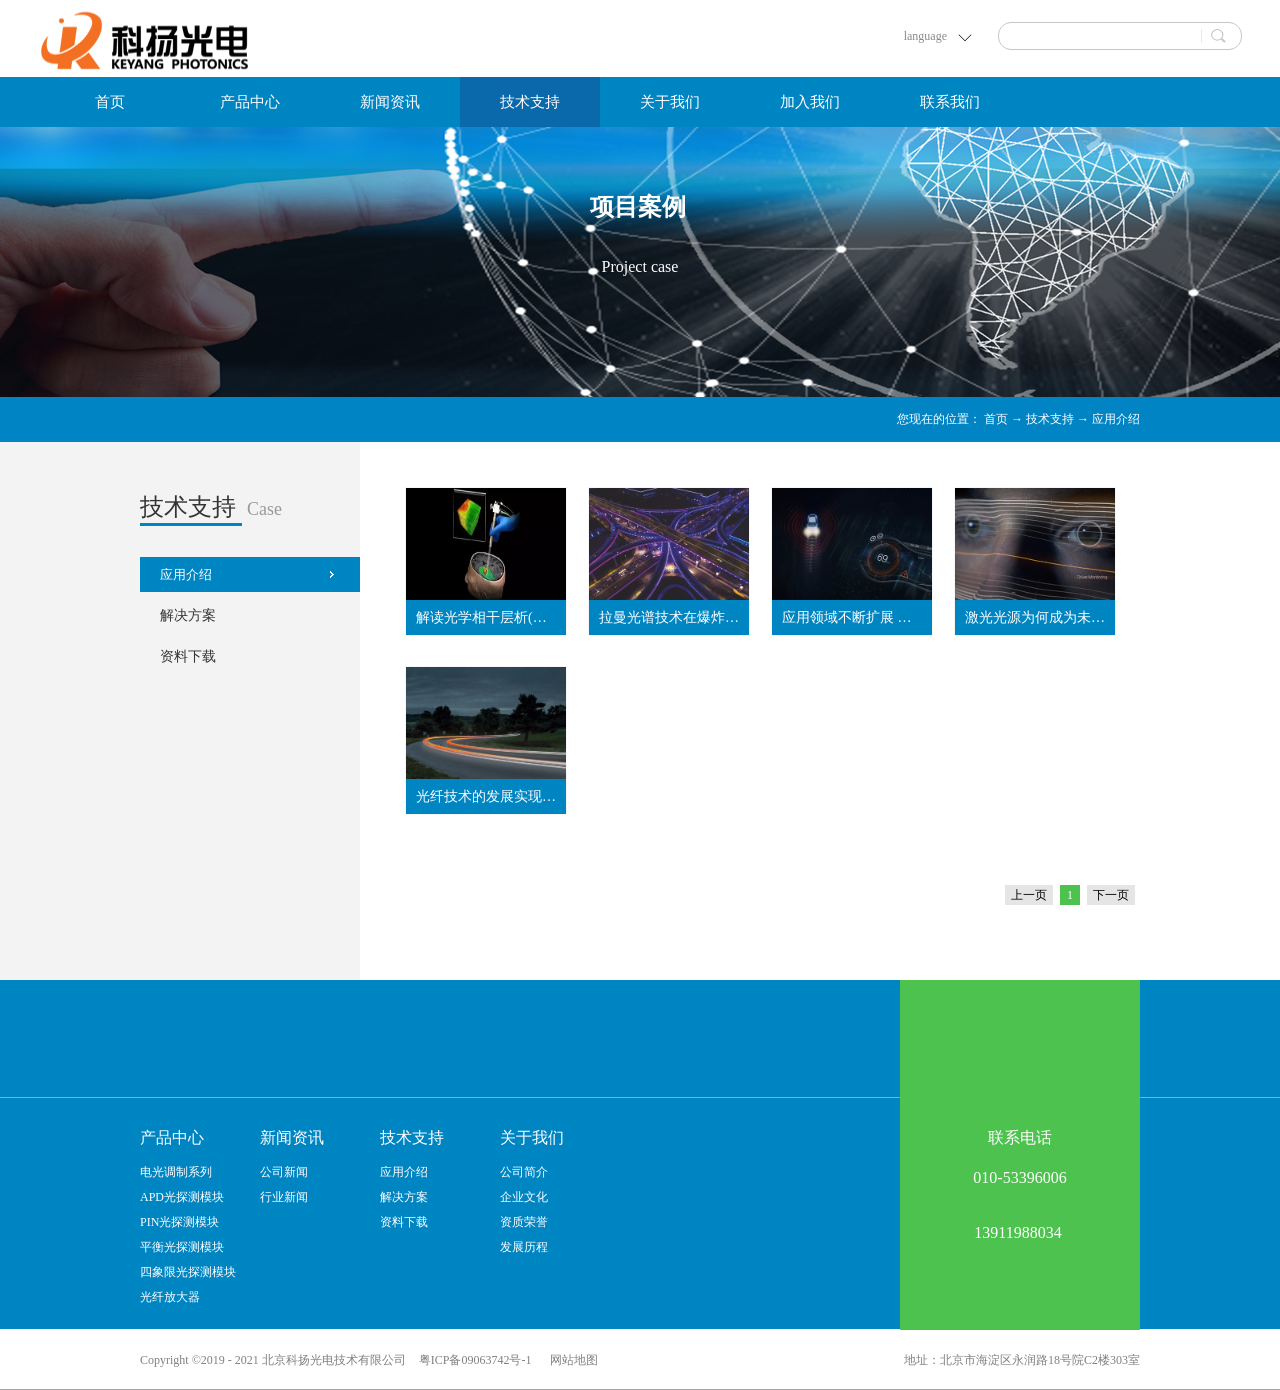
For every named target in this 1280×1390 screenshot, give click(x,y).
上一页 (1029, 895)
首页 (110, 102)
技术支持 (1050, 419)
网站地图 (571, 1360)
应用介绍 (1116, 419)
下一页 (1111, 895)
